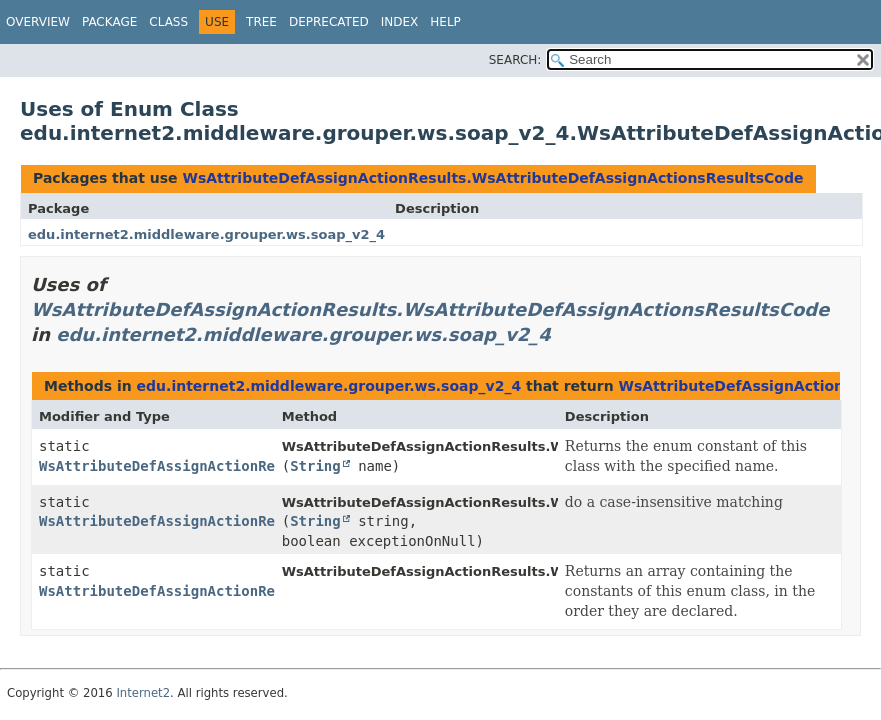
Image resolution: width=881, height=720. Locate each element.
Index (400, 22)
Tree (261, 22)
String (315, 466)
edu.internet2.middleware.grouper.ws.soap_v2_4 (206, 234)
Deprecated (329, 22)
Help (445, 22)
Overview (38, 22)
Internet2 (143, 693)
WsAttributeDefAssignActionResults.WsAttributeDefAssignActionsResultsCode (492, 178)
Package (109, 22)
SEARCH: (515, 60)
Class (168, 22)
